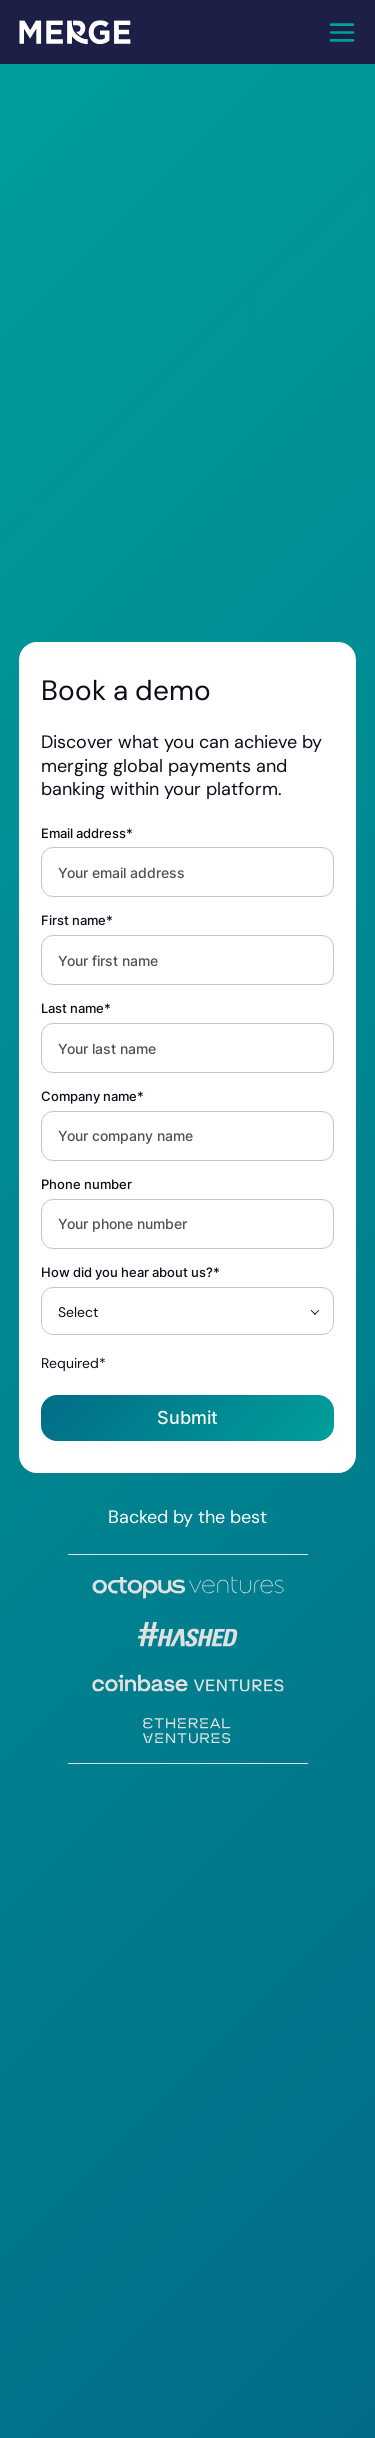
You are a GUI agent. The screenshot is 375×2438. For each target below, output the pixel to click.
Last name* (76, 1008)
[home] (75, 32)
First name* (77, 920)
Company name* (92, 1096)
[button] (342, 32)
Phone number (86, 1184)
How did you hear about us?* (130, 1272)
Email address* (87, 833)
